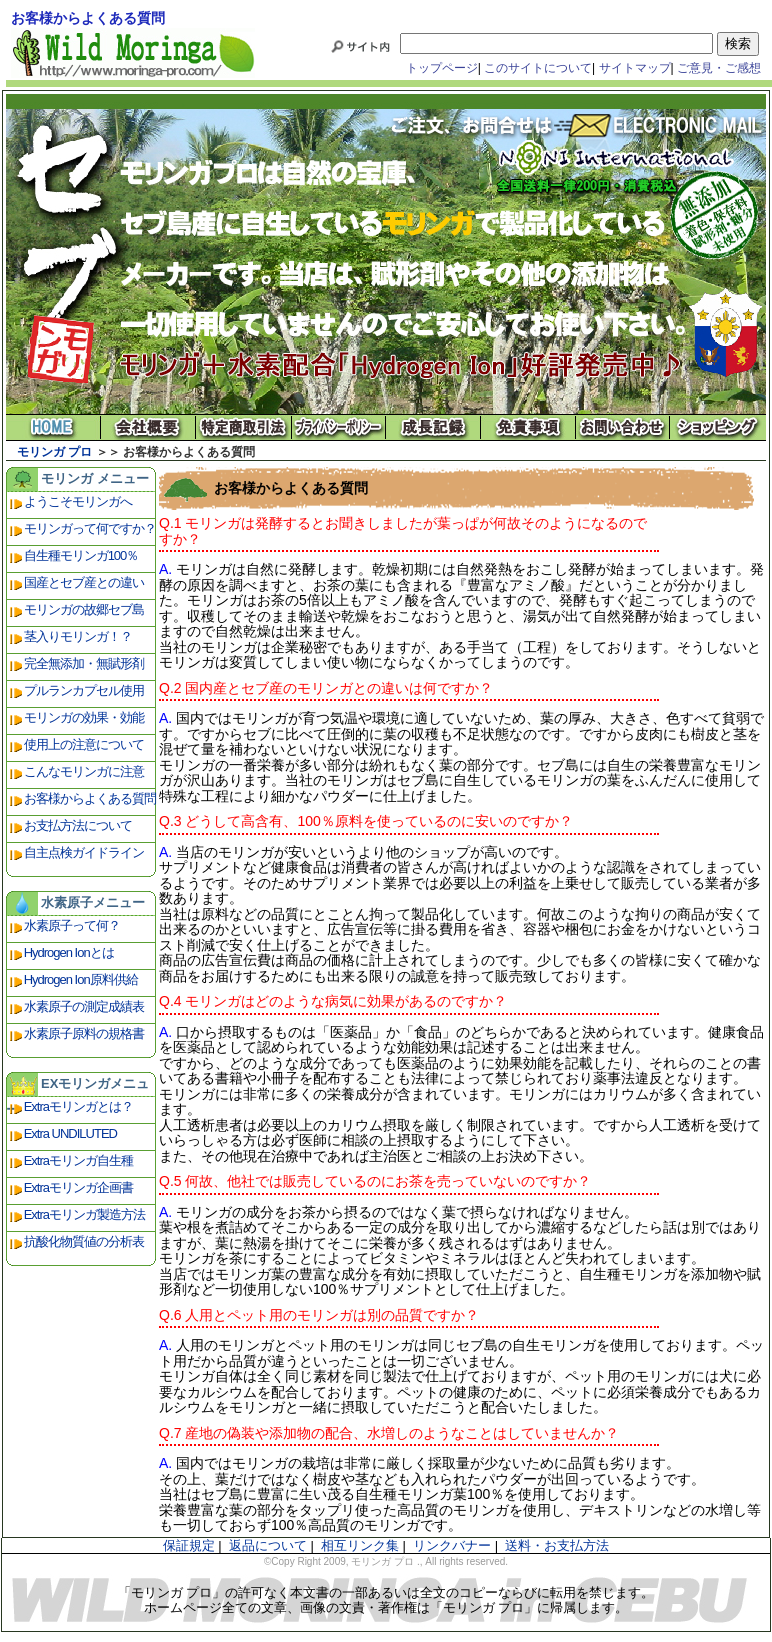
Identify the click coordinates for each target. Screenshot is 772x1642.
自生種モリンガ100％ (81, 555)
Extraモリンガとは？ (78, 1106)
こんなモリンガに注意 (84, 771)
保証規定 (189, 1545)
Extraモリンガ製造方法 (84, 1214)
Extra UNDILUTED (70, 1133)
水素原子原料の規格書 (84, 1033)
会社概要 (148, 427)
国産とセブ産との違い (84, 582)
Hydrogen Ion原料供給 (81, 979)
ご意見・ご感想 (719, 68)
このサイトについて (538, 68)
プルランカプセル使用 (84, 690)
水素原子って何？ (72, 925)
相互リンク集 (360, 1545)
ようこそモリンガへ (78, 501)
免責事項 (528, 427)
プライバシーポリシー (338, 427)
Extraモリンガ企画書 (78, 1187)
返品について (268, 1545)
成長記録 (433, 427)
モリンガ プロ (54, 452)
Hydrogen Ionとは (69, 952)
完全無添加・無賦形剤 (84, 663)
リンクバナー (452, 1545)
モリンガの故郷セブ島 (84, 609)
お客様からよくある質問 (90, 798)
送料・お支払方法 (557, 1545)
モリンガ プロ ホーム (53, 427)
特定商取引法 (243, 427)
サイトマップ (635, 68)
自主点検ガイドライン (84, 852)
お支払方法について (78, 825)
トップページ (442, 68)
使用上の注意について (84, 744)
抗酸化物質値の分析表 (84, 1241)
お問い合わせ (623, 427)
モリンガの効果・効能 (84, 717)
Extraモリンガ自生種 (78, 1160)
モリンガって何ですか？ (90, 528)
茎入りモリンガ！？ (78, 636)
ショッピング (718, 427)
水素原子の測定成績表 (84, 1006)
